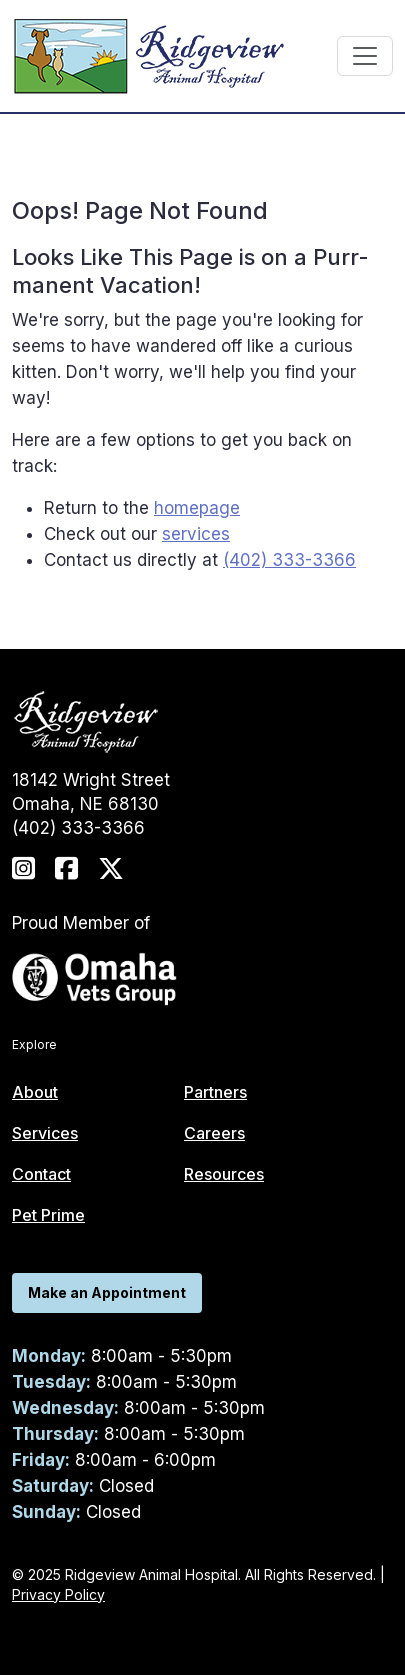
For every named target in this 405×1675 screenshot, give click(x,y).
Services (45, 1133)
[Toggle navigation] (365, 56)
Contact (41, 1174)
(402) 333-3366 (289, 560)
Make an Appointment (107, 1292)
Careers (214, 1133)
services (196, 534)
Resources (224, 1174)
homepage (197, 508)
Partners (215, 1092)
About (35, 1092)
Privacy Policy (58, 1594)
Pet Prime (48, 1215)
